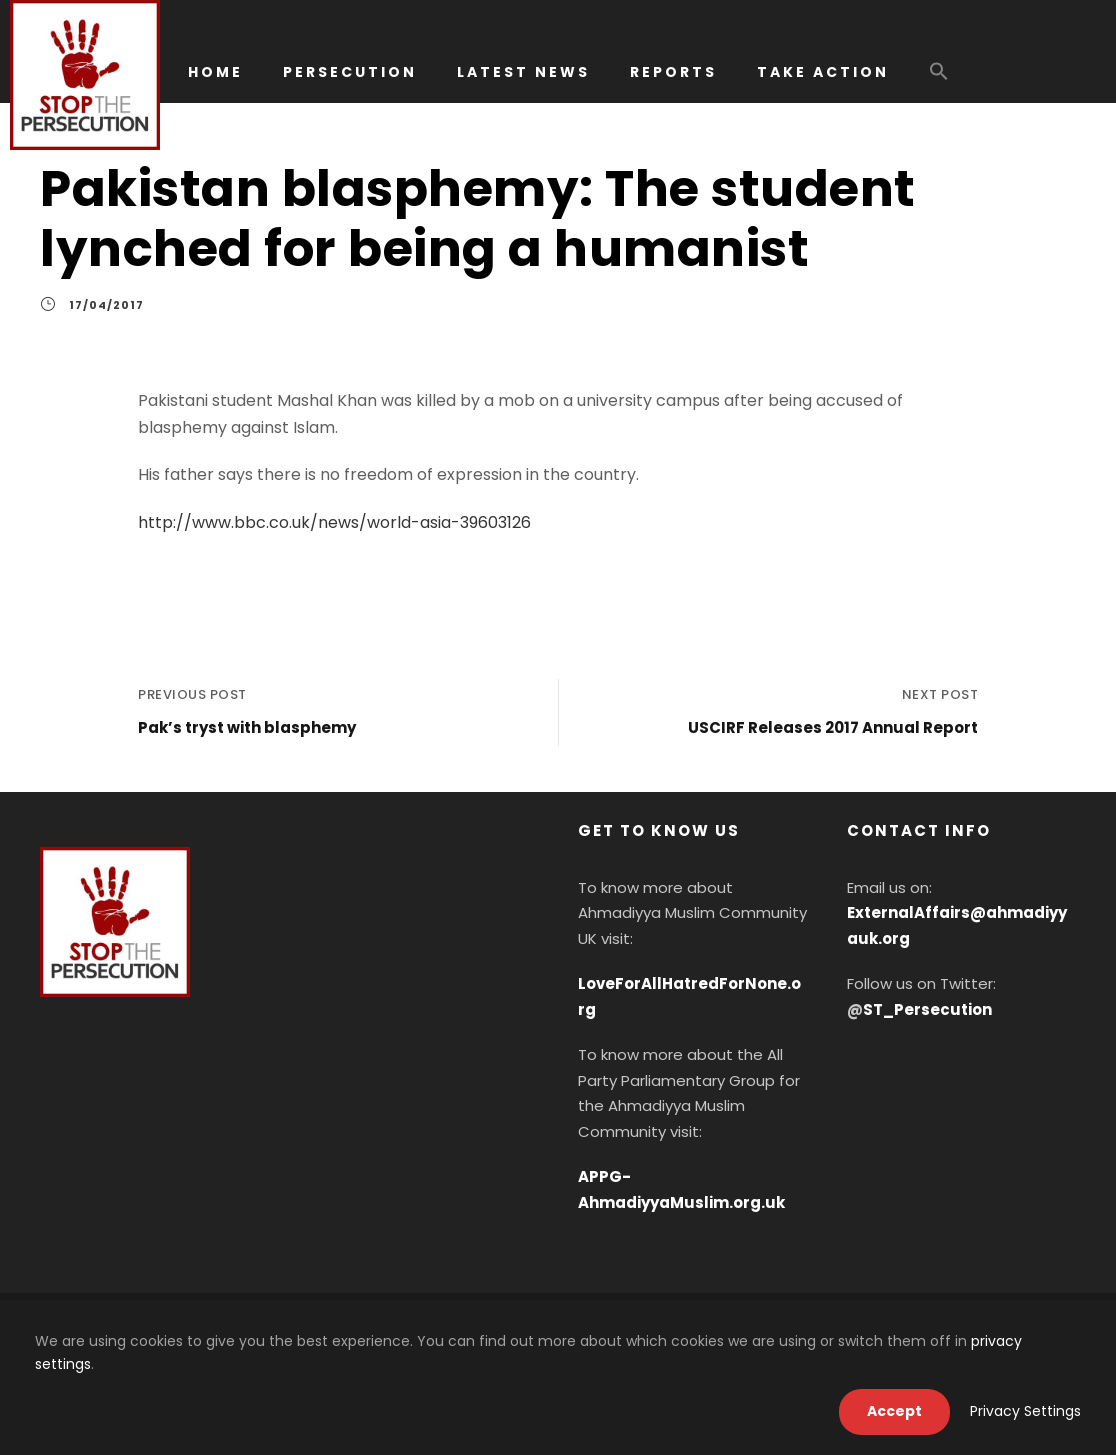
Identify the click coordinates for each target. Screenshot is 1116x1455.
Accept (894, 1411)
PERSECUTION (350, 72)
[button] (939, 81)
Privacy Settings (1025, 1411)
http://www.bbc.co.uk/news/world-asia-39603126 (334, 522)
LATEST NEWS (523, 72)
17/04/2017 (106, 305)
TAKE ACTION (823, 72)
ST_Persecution (927, 1009)
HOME (215, 72)
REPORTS (673, 72)
